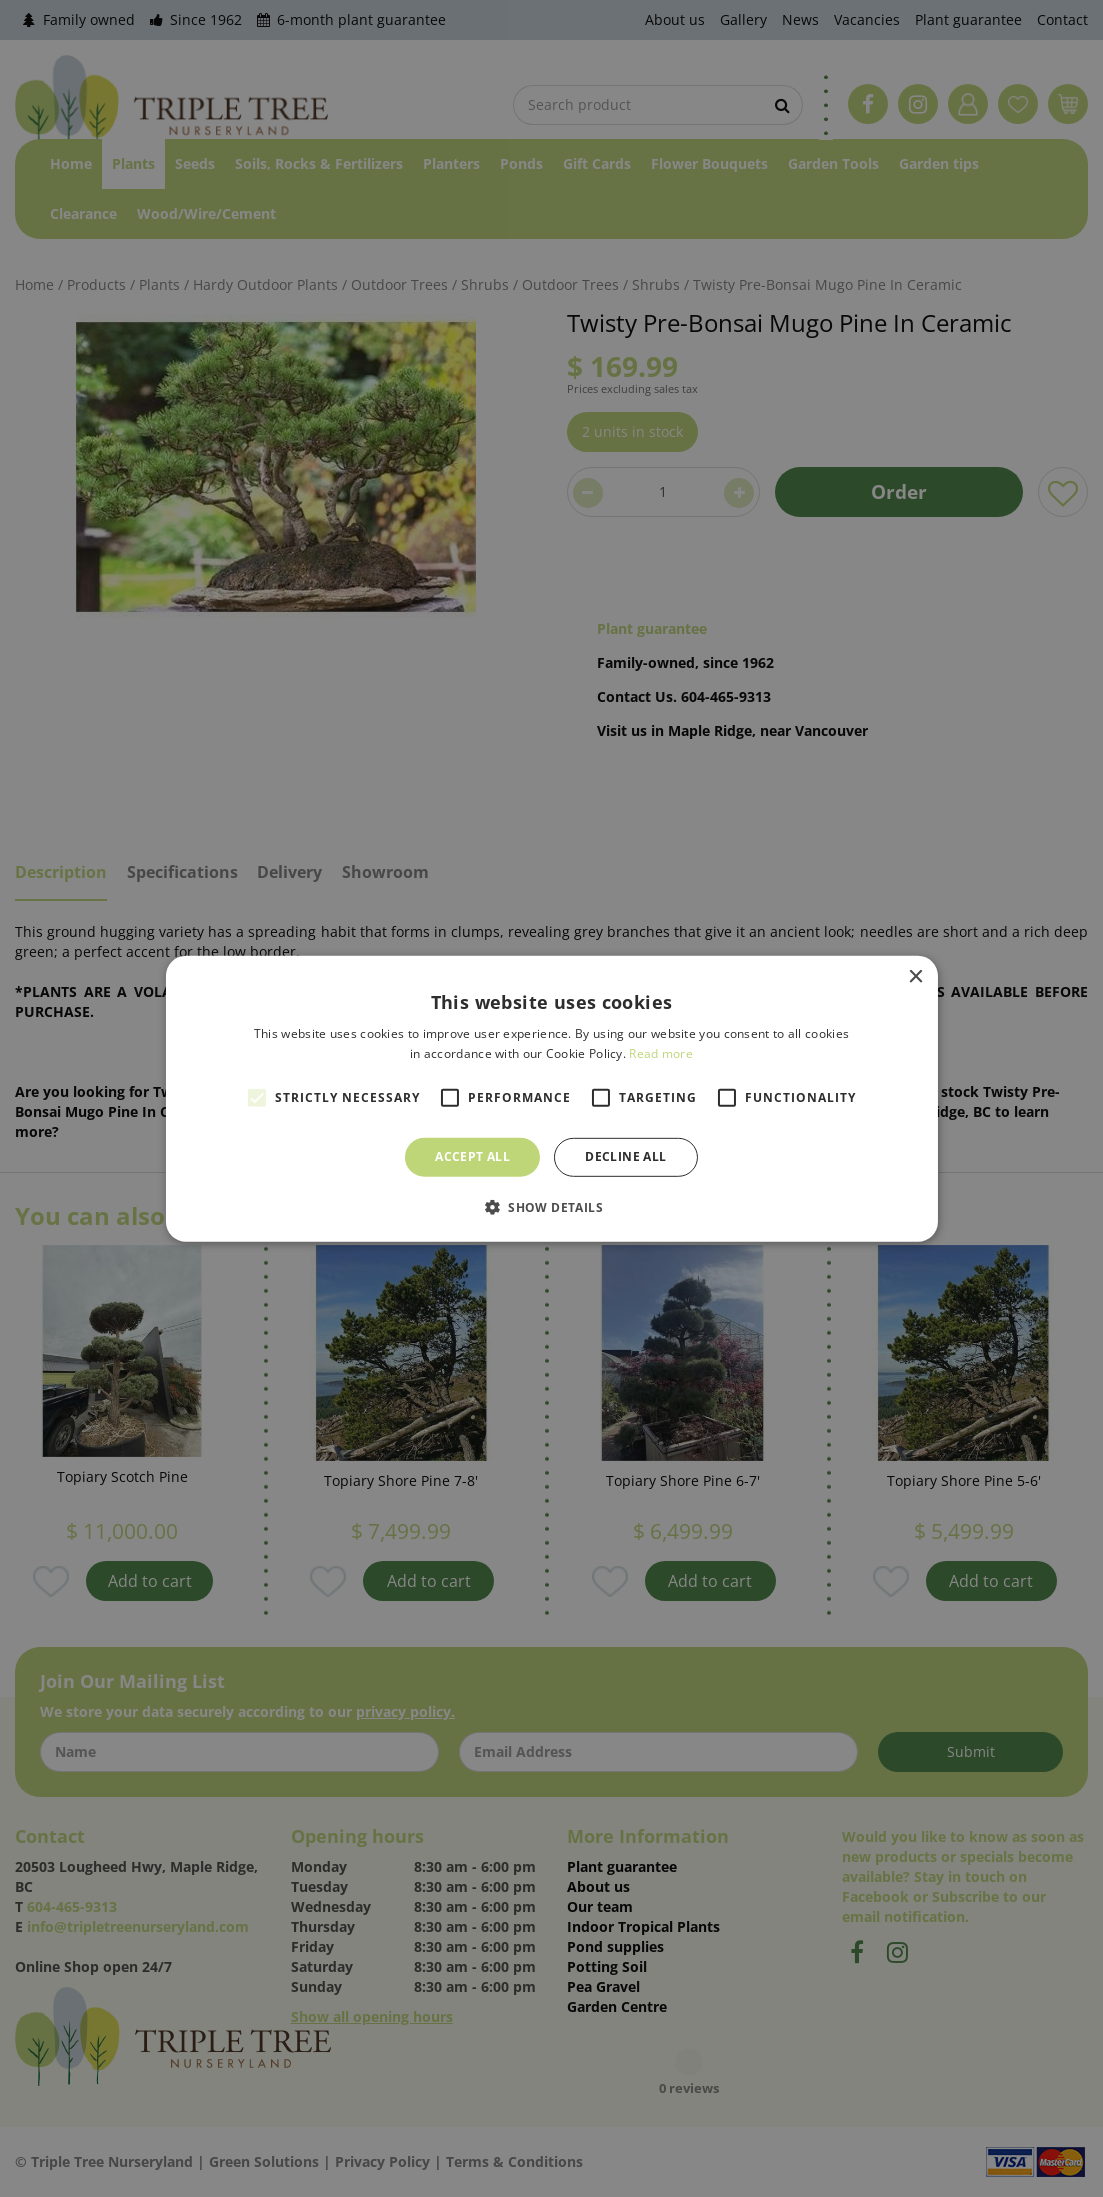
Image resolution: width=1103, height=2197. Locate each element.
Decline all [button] (625, 1156)
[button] (551, 1207)
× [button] (915, 976)
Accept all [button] (472, 1156)
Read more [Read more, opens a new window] (661, 1053)
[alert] (551, 1098)
